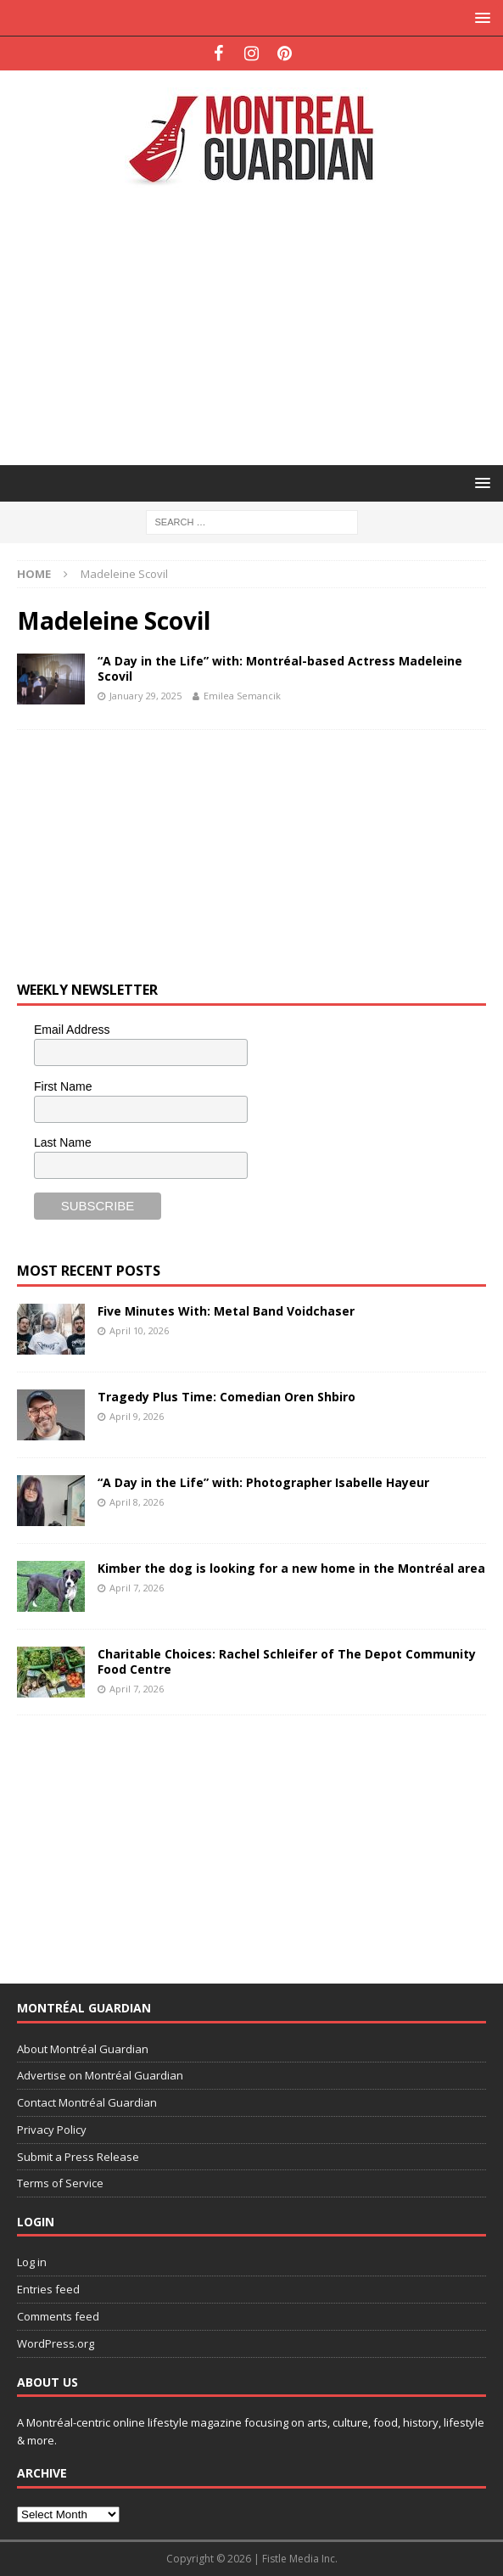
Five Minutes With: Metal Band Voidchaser (226, 1311)
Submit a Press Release (78, 2156)
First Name (63, 1086)
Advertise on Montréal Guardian (100, 2075)
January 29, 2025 (145, 695)
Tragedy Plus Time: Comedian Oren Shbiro (226, 1397)
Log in (32, 2262)
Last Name (63, 1142)
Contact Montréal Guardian (87, 2102)
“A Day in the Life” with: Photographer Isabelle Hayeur (263, 1482)
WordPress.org (55, 2343)
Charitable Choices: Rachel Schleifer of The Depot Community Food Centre (287, 1661)
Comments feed (58, 2316)
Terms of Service (60, 2183)
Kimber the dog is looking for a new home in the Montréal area (291, 1568)
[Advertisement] (260, 324)
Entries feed (48, 2289)
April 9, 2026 (136, 1416)
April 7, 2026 (136, 1587)
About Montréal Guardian (82, 2049)
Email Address (71, 1029)
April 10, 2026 (139, 1330)
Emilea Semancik (242, 695)
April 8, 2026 (136, 1502)
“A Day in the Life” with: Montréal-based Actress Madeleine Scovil (280, 668)
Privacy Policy (52, 2129)
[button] (480, 17)
